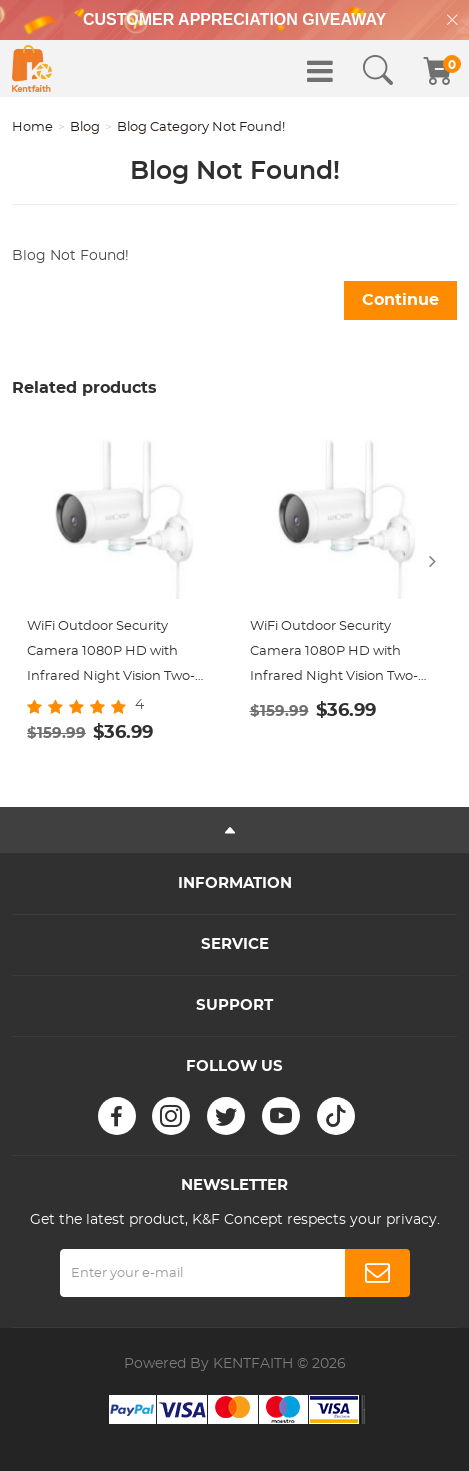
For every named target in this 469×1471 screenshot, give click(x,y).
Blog (85, 127)
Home (32, 127)
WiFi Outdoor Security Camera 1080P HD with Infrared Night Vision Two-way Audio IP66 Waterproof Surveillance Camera (114, 654)
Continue (400, 300)
